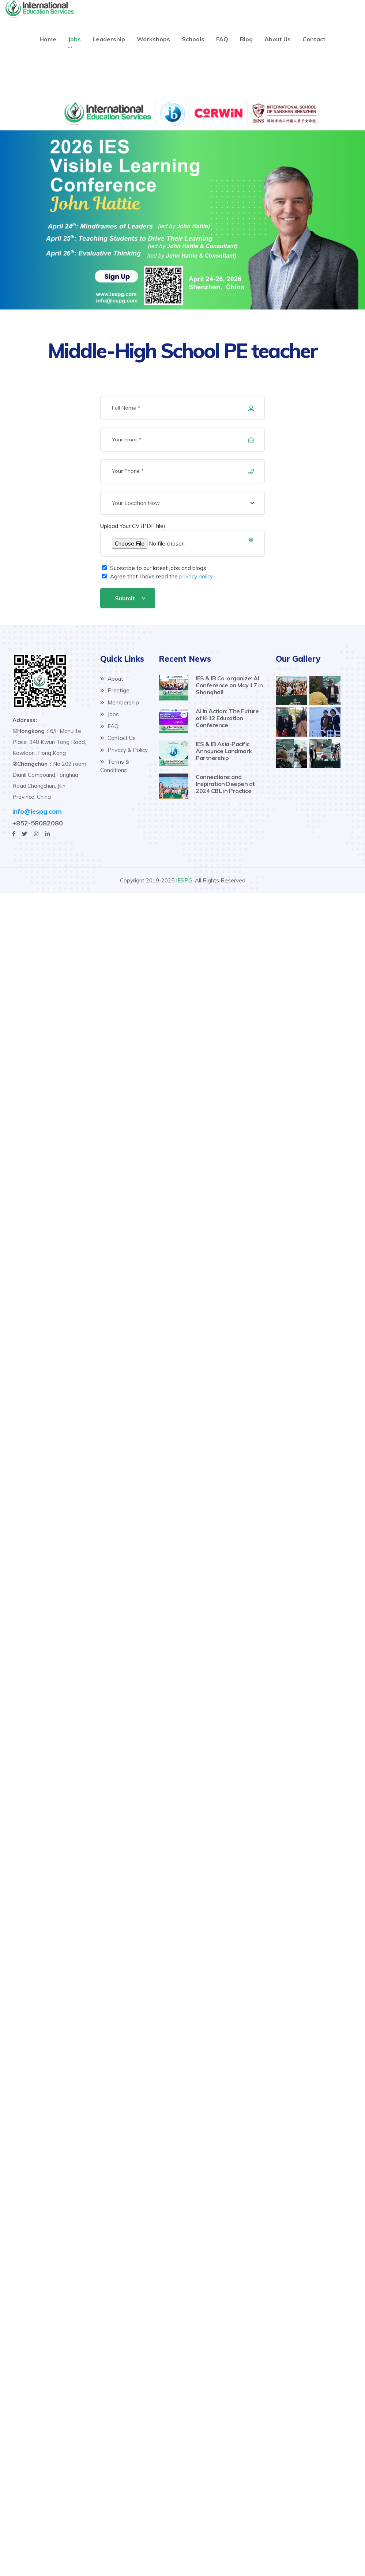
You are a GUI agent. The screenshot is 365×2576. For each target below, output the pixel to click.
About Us (277, 39)
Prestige (114, 690)
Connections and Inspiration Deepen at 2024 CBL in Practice (225, 783)
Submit (125, 598)
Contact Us (118, 737)
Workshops (153, 39)
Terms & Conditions (114, 766)
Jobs (74, 39)
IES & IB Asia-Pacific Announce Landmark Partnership (224, 750)
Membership (119, 702)
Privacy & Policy (124, 749)
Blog (246, 39)
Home (47, 39)
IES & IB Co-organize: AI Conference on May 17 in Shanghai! (229, 685)
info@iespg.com (37, 811)
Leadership (109, 39)
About (111, 678)
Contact (314, 39)
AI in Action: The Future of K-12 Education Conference (227, 718)
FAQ (222, 39)
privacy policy (195, 576)
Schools (193, 39)
